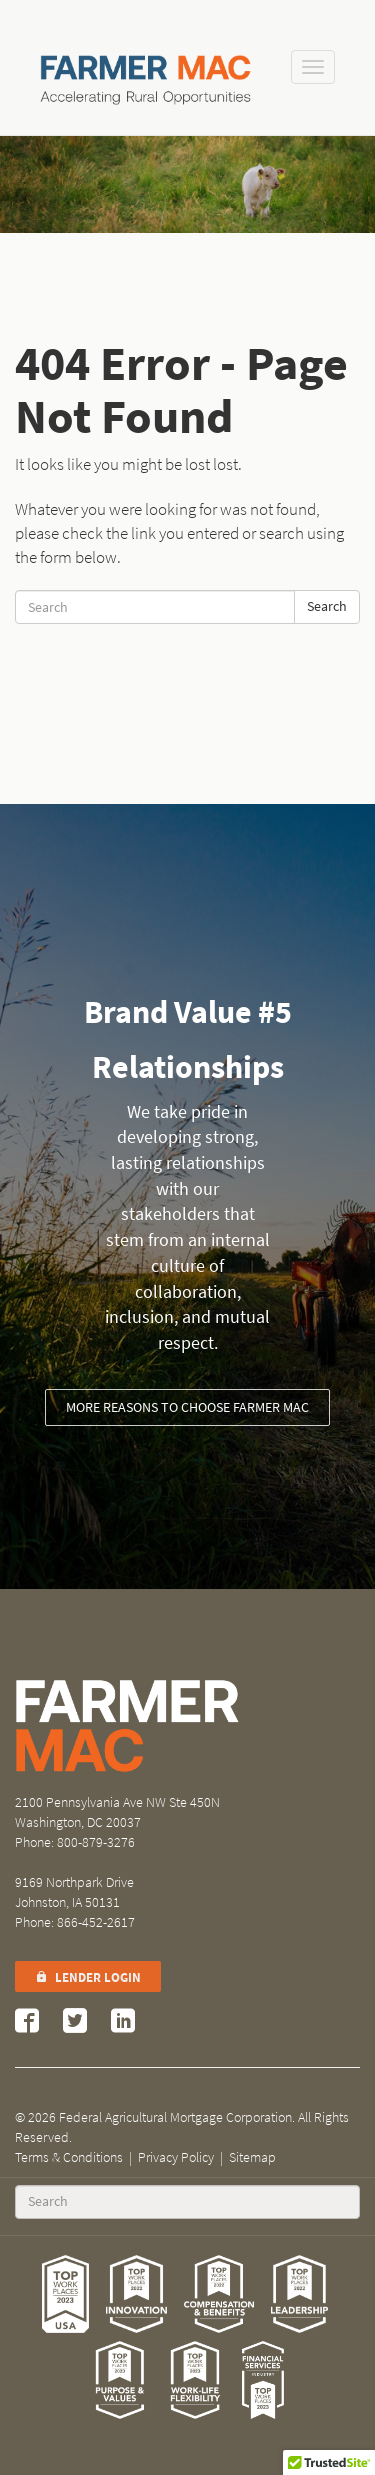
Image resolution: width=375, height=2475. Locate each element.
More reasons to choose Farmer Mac (187, 1407)
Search (327, 606)
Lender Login (88, 1977)
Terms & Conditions (69, 2157)
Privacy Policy (176, 2157)
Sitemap (252, 2157)
